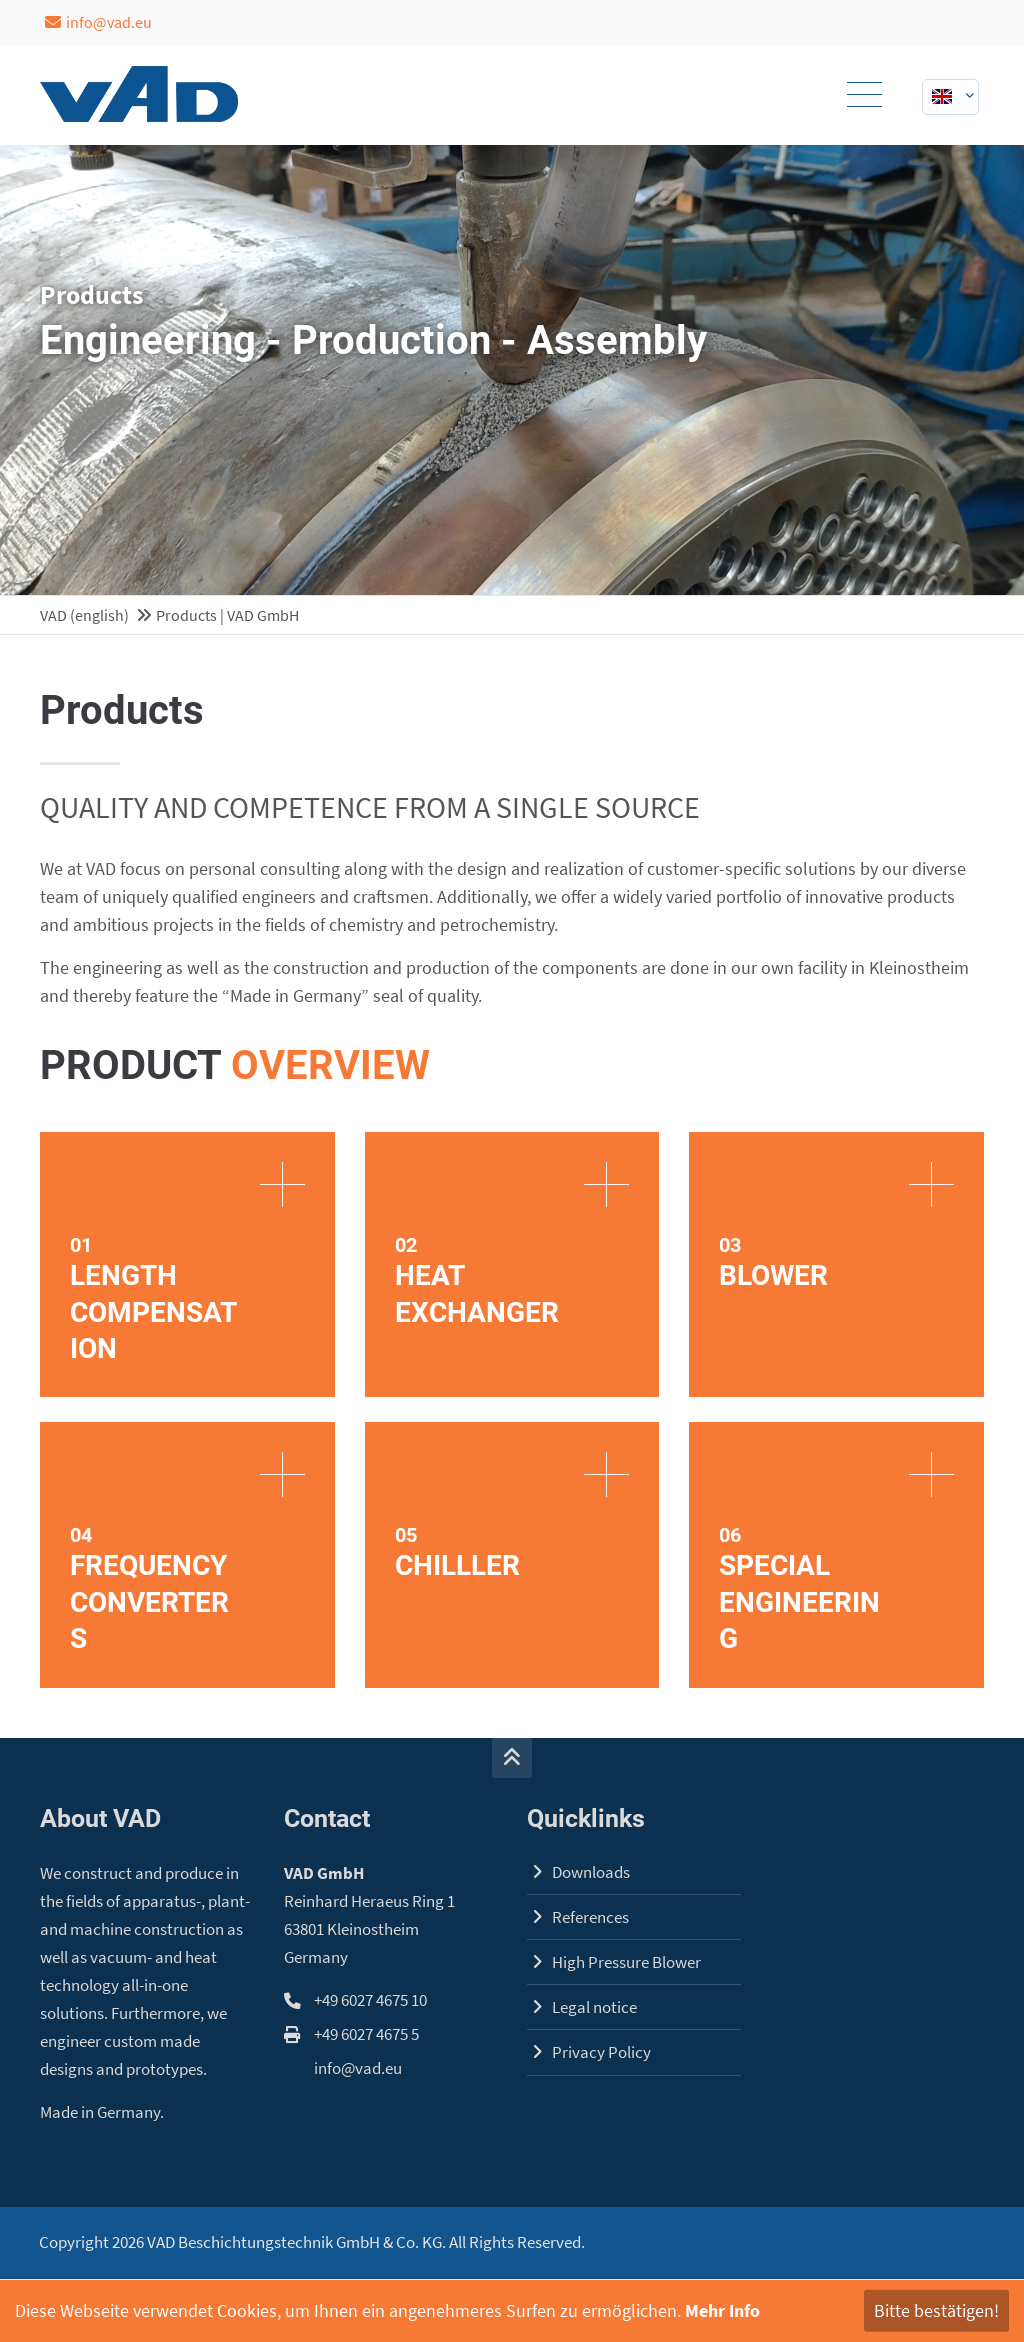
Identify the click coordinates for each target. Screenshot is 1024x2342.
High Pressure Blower (626, 1962)
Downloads (591, 1872)
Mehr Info (722, 2310)
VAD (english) (84, 615)
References (590, 1917)
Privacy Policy (601, 2052)
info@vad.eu (98, 22)
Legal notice (594, 2007)
